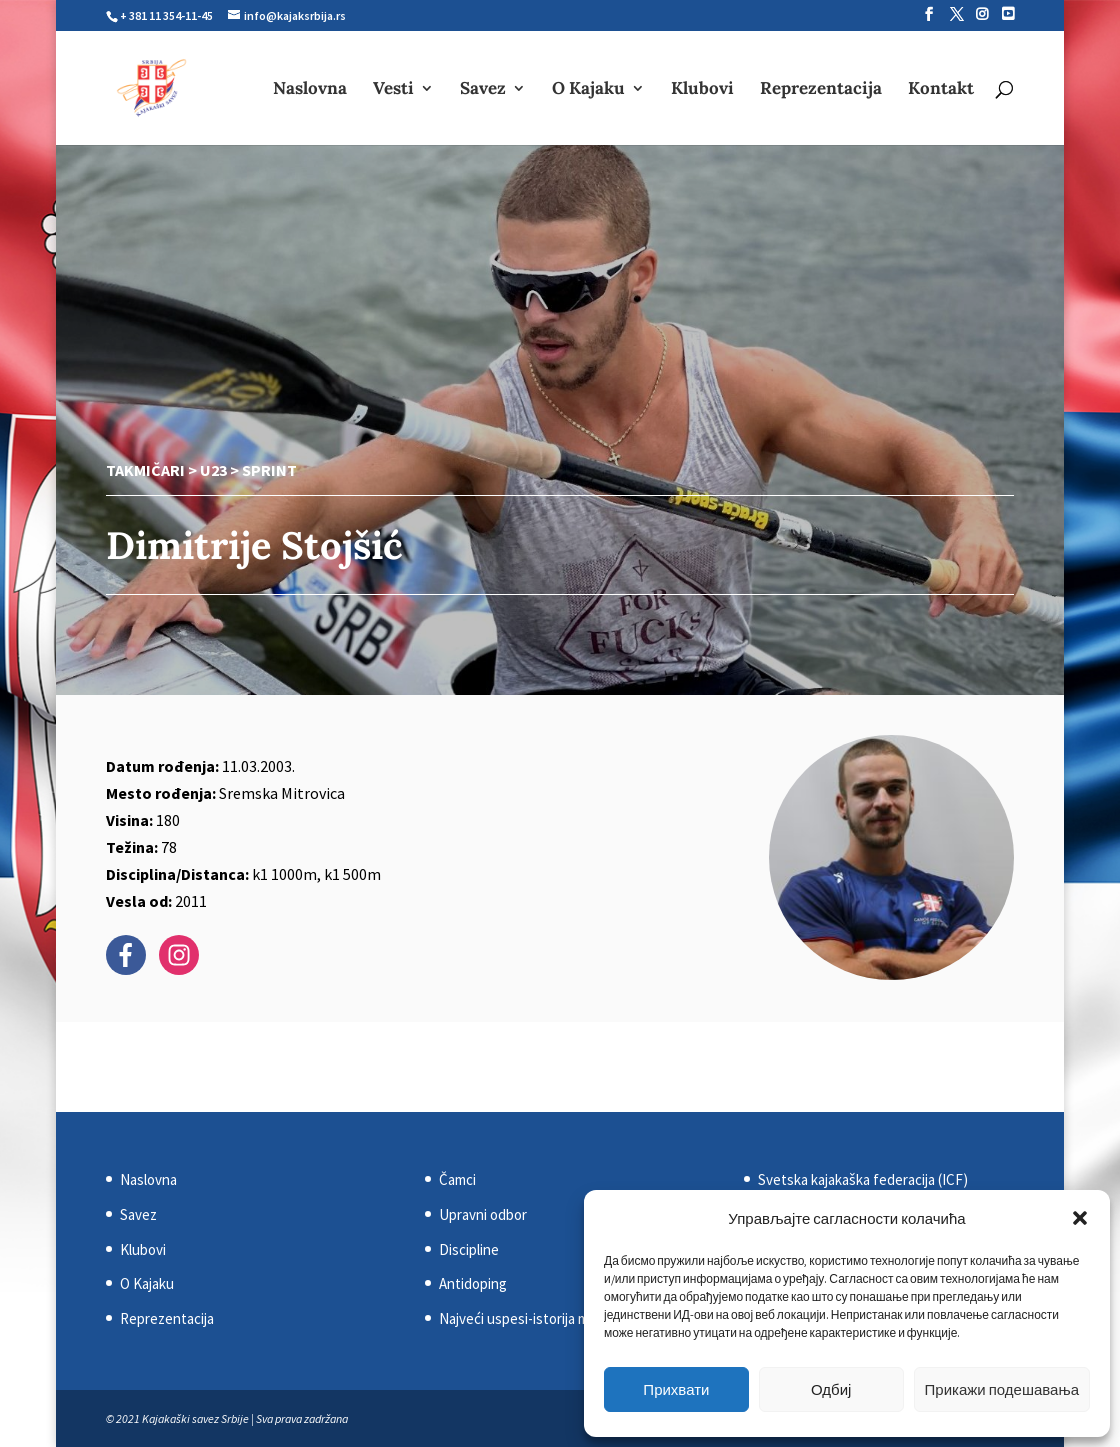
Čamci (457, 1179)
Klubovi (702, 90)
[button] (1080, 1218)
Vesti (393, 90)
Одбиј (831, 1389)
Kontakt (941, 90)
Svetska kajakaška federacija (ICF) (863, 1179)
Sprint (269, 470)
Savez (483, 90)
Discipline (469, 1249)
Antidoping (473, 1283)
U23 (213, 470)
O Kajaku (588, 90)
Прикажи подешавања (1002, 1389)
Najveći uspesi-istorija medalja (532, 1318)
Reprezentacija (821, 90)
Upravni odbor (483, 1214)
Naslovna (310, 90)
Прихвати (676, 1389)
